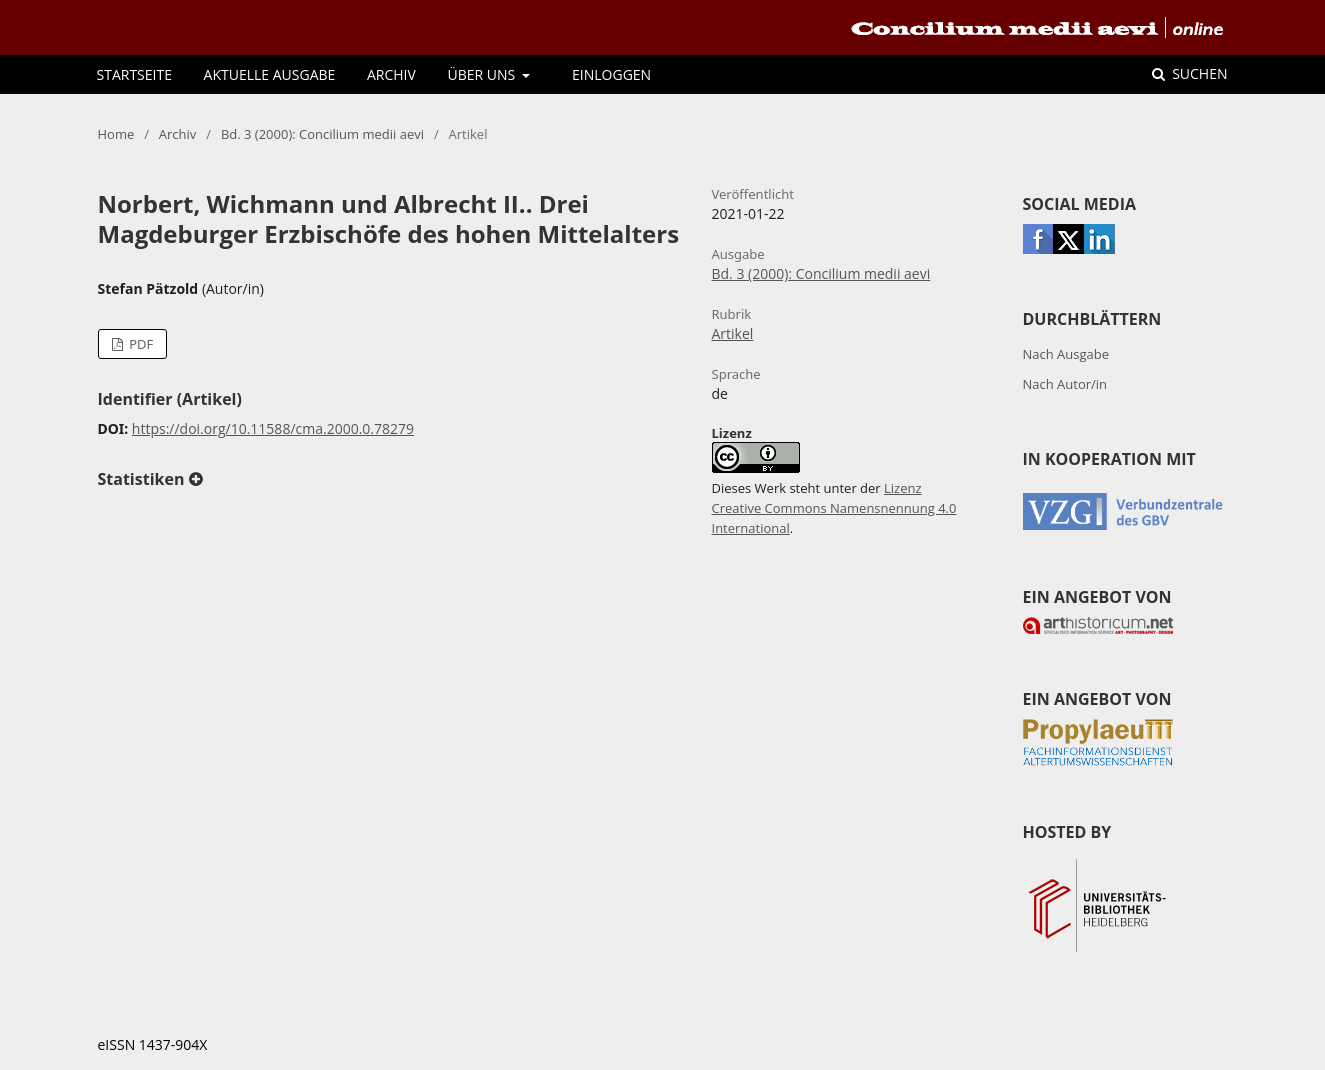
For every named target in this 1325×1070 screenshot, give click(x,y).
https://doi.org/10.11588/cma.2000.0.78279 (273, 428)
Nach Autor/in (1065, 384)
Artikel (733, 333)
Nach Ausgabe (1066, 354)
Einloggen (611, 74)
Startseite (134, 74)
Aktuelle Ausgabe (270, 74)
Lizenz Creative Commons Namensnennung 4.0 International (834, 508)
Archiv (391, 74)
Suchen (1198, 73)
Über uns (483, 74)
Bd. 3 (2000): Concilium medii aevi (322, 134)
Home (116, 134)
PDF (139, 344)
